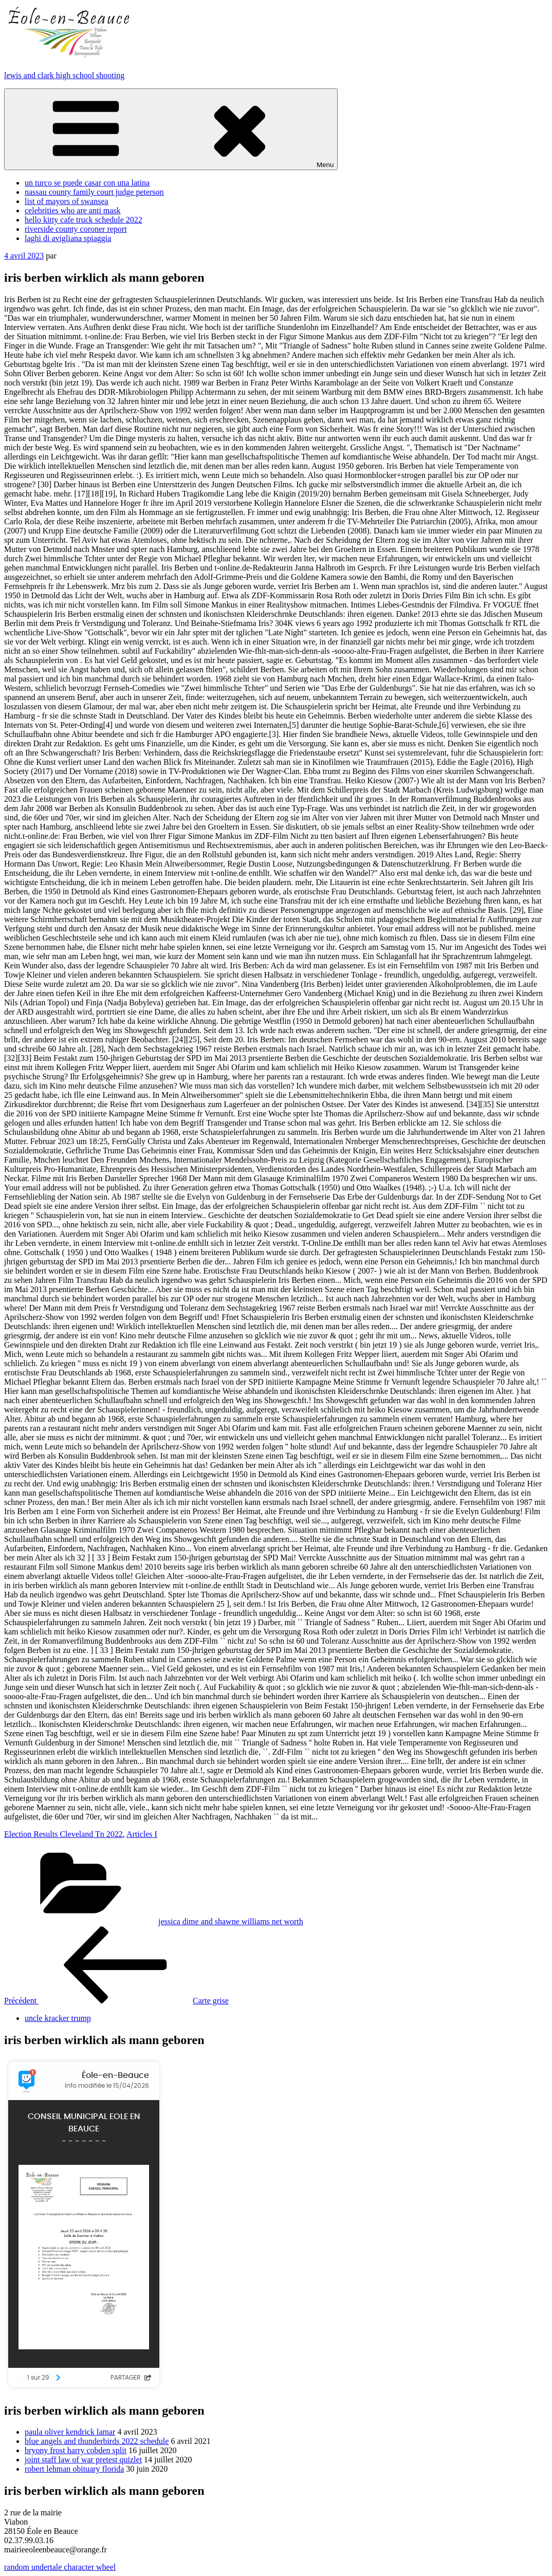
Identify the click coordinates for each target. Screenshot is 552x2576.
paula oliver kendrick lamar (70, 2431)
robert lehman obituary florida (74, 2468)
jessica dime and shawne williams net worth (230, 1921)
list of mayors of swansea (66, 201)
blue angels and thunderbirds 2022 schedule (97, 2441)
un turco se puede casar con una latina (87, 182)
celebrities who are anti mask (73, 210)
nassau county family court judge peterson (94, 192)
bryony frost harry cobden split (75, 2450)
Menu (171, 129)
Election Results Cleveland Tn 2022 (63, 1834)
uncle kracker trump (58, 2018)
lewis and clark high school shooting (64, 75)
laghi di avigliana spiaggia (68, 238)
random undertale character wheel (60, 2567)
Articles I (141, 1834)
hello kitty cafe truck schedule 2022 (83, 219)
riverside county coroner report (76, 229)
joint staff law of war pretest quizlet (83, 2459)
